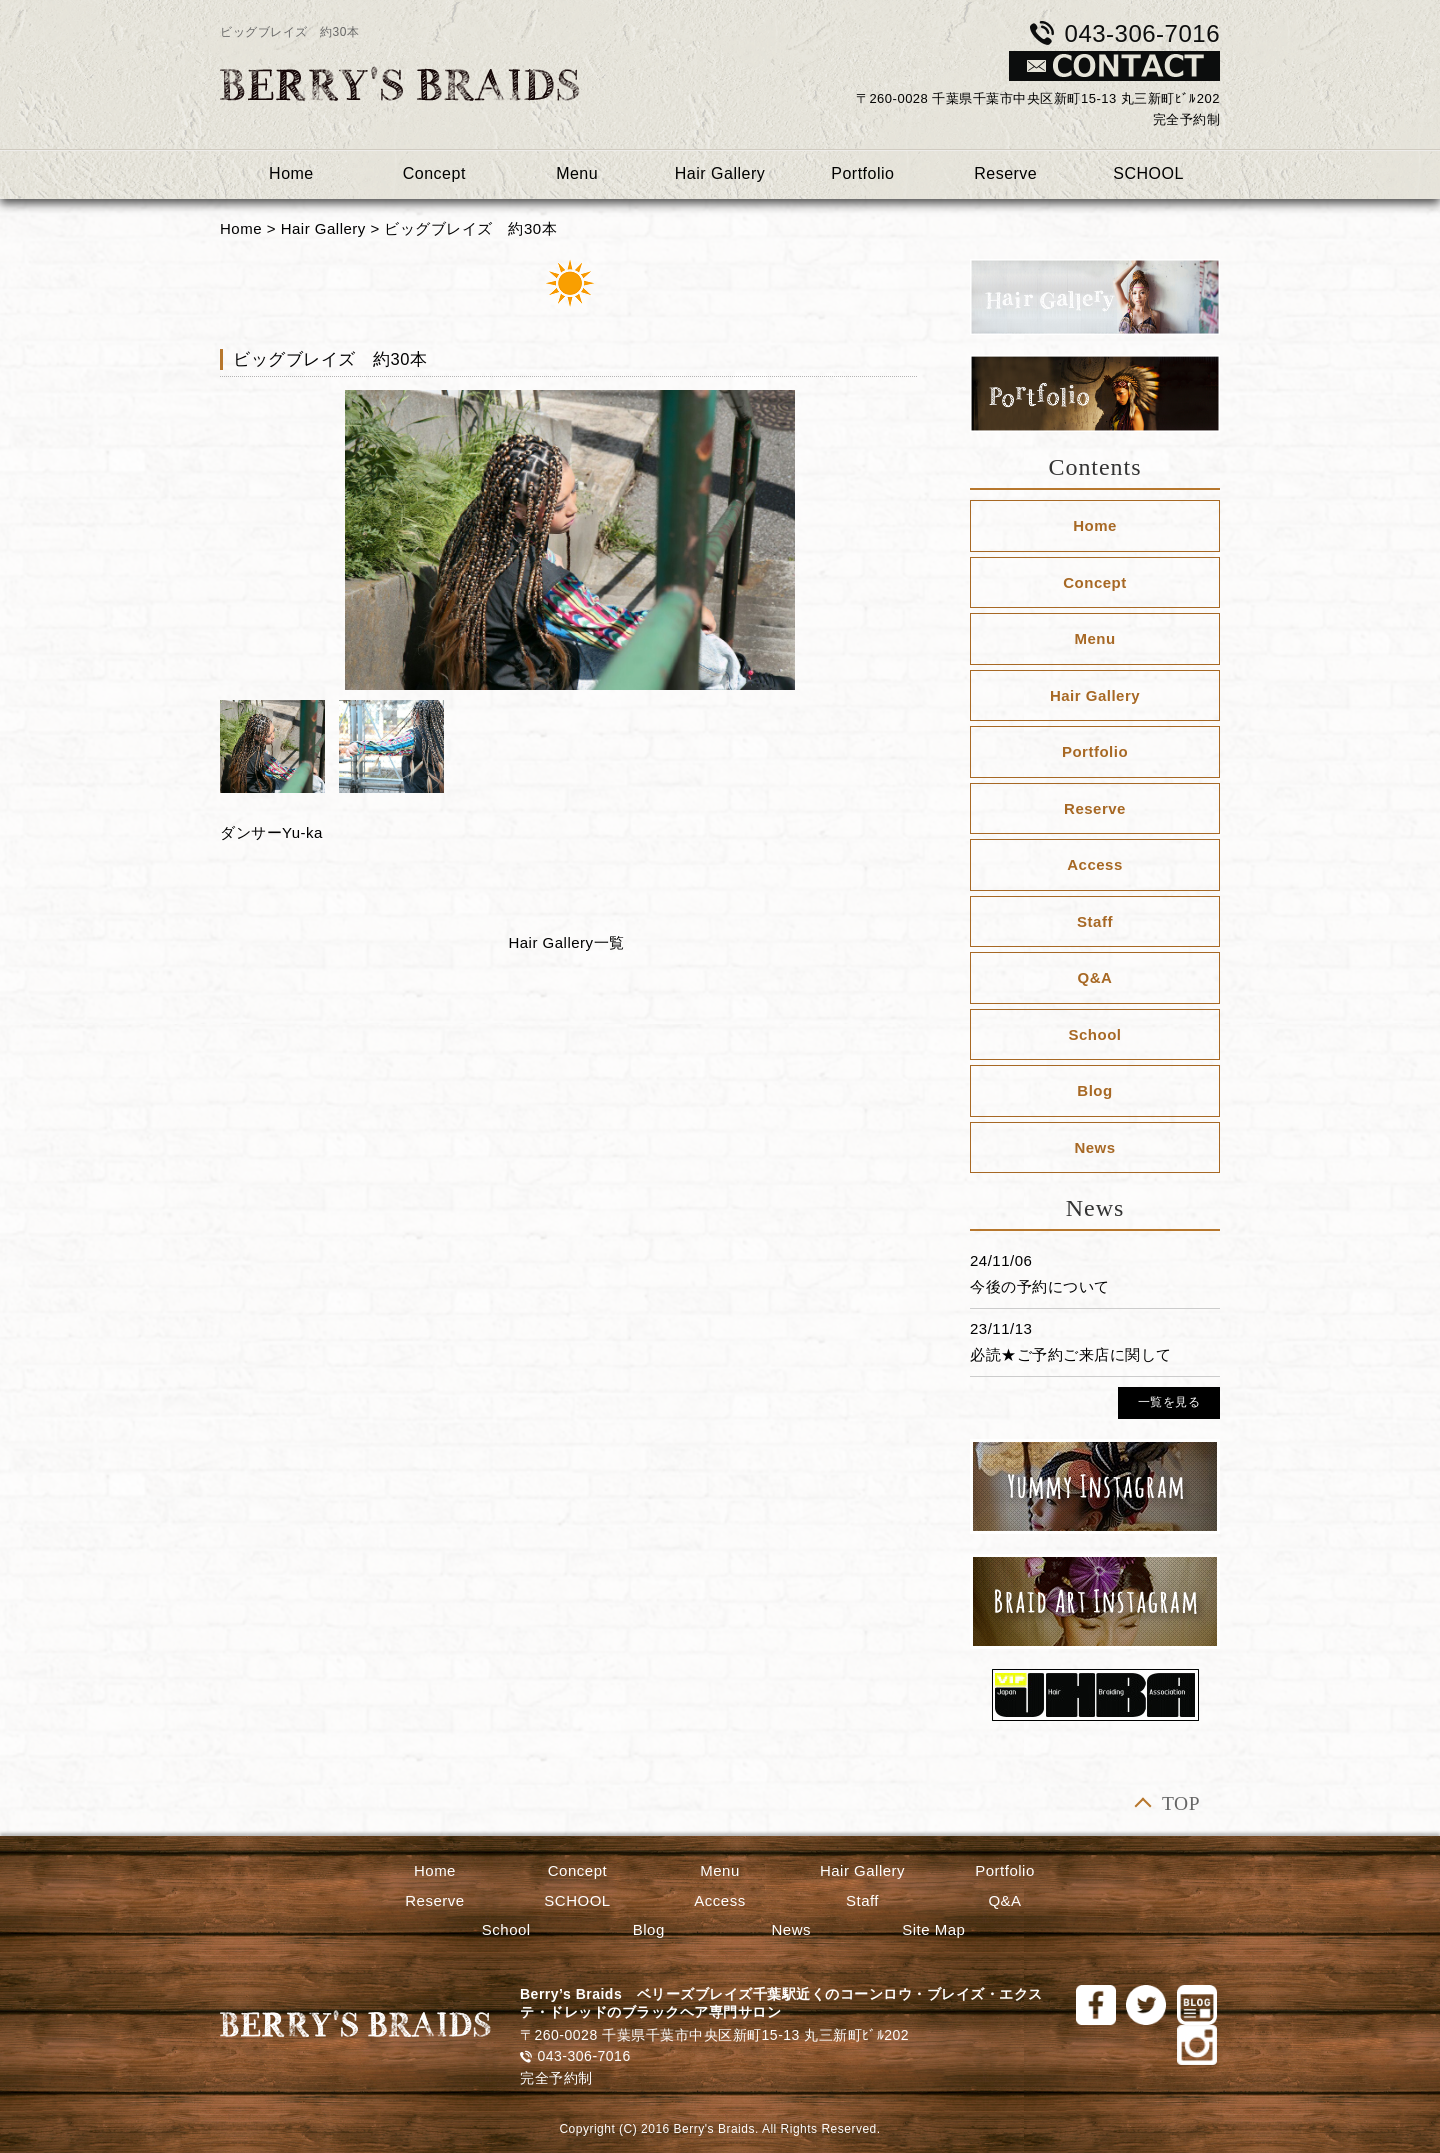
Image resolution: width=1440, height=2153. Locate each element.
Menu (577, 173)
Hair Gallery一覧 (566, 942)
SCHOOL (1148, 173)
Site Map (933, 1929)
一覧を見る (1169, 1402)
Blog (1094, 1090)
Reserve (1005, 173)
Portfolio (862, 173)
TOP (1181, 1803)
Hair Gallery (720, 173)
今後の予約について (1040, 1286)
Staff (1095, 921)
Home (291, 173)
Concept (434, 173)
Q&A (1095, 977)
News (1094, 1147)
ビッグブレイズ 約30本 (470, 228)
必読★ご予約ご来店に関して (1071, 1354)
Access (1095, 864)
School (1094, 1034)
